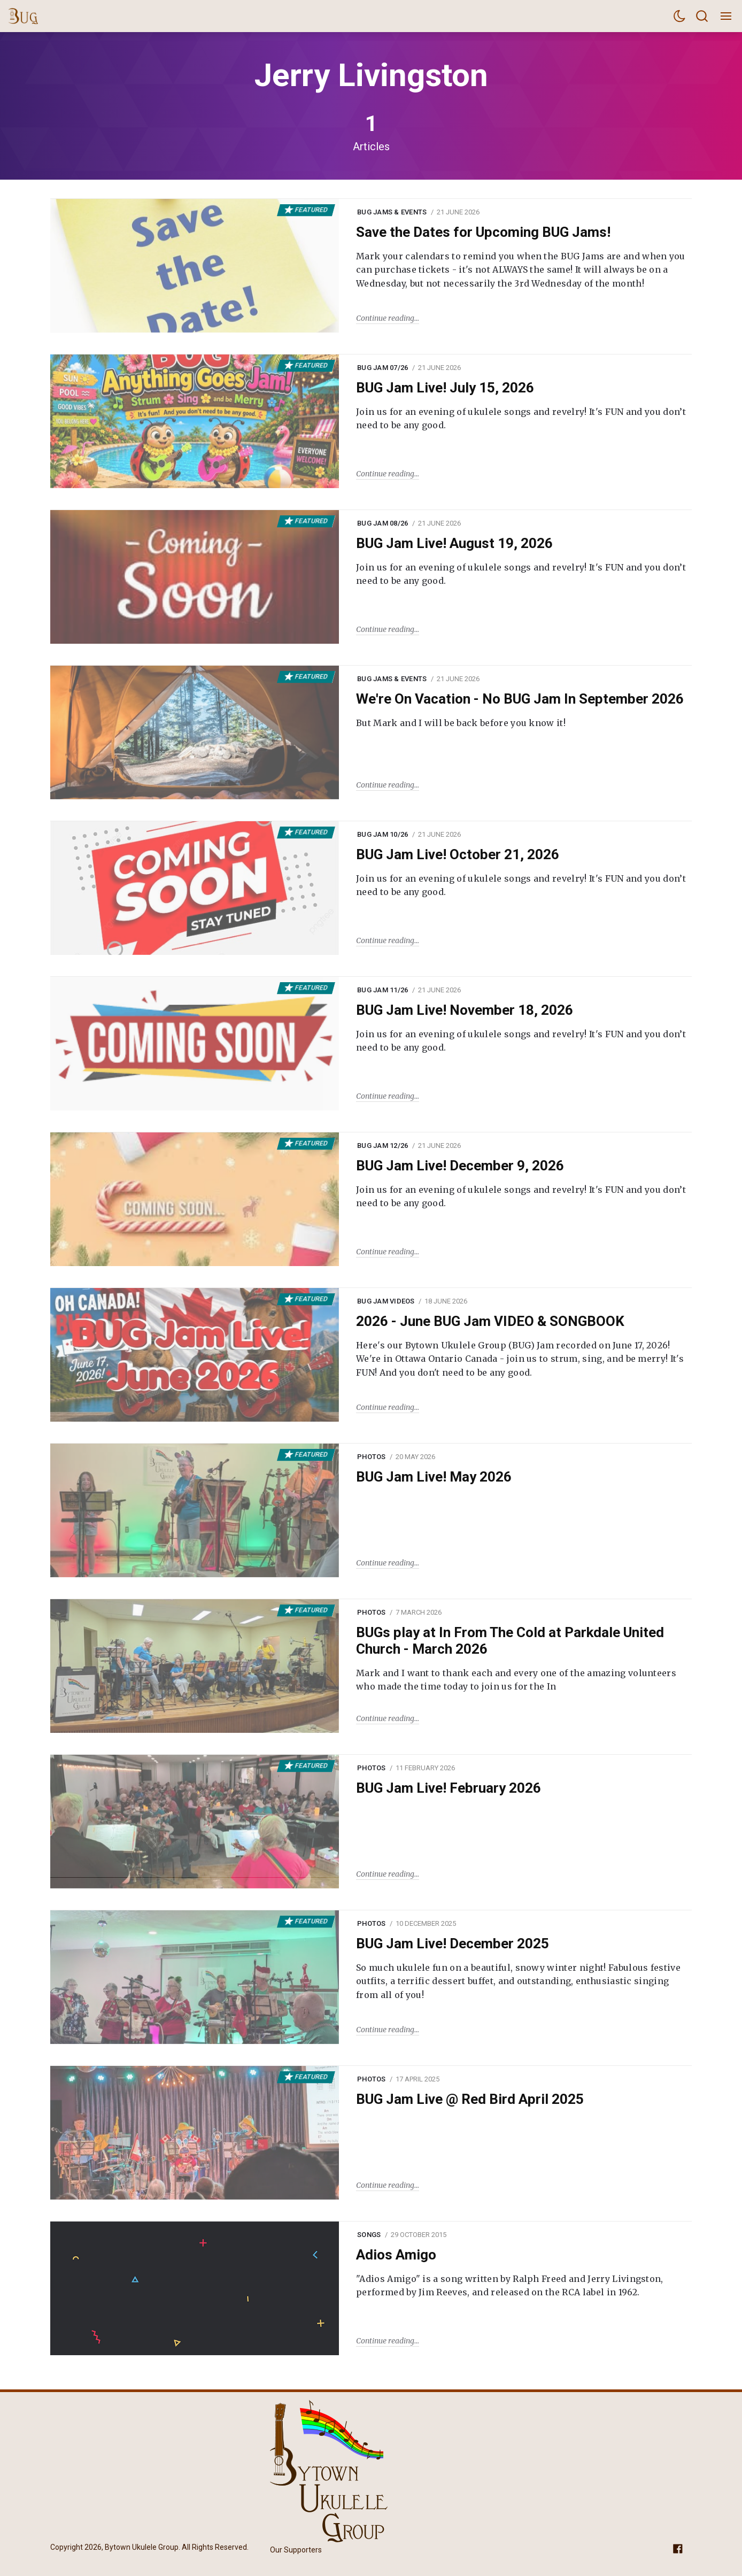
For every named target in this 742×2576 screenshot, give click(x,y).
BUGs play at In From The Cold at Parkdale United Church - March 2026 (510, 1640)
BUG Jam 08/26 (382, 523)
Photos (371, 1457)
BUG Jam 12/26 (382, 1146)
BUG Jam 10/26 (382, 834)
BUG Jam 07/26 (382, 368)
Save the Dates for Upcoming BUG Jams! (483, 232)
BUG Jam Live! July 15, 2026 (445, 388)
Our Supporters (296, 2550)
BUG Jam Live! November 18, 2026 (464, 1010)
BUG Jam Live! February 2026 (448, 1788)
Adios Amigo (396, 2255)
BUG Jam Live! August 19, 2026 (454, 543)
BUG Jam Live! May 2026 (434, 1477)
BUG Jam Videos (386, 1301)
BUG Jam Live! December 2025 (452, 1943)
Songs (369, 2235)
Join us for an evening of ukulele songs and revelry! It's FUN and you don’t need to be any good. (521, 418)
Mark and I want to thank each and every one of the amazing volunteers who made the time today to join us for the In (516, 1680)
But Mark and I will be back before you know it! (461, 723)
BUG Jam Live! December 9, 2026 (460, 1166)
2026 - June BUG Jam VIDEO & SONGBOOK (490, 1321)
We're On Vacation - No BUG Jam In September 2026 (520, 699)
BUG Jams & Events (392, 212)
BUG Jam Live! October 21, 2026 (457, 854)
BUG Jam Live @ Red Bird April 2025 (470, 2099)
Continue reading (385, 318)
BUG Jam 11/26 (382, 990)
